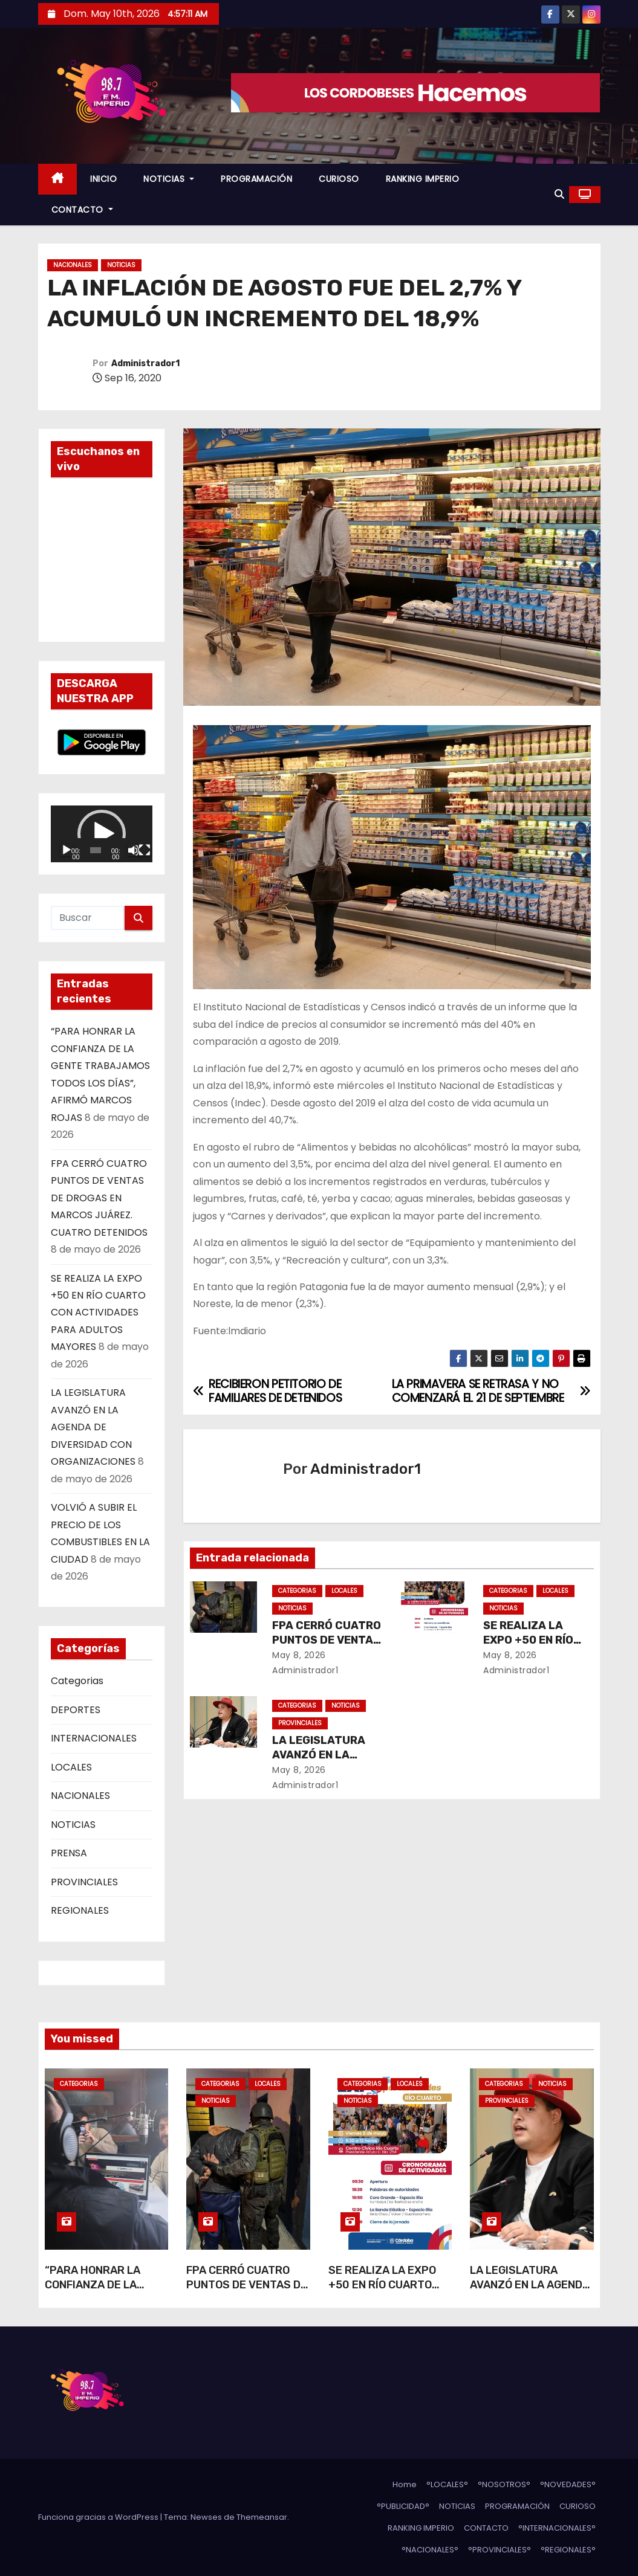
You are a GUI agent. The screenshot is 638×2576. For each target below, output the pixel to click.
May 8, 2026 (299, 1655)
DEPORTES (75, 1710)
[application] (101, 834)
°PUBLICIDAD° (403, 2506)
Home (404, 2484)
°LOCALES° (447, 2484)
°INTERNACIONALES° (557, 2528)
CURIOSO (339, 179)
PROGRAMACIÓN (256, 179)
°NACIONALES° (430, 2549)
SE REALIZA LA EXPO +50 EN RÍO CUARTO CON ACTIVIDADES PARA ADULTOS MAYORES (98, 1312)
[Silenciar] (134, 850)
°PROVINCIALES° (499, 2549)
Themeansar (261, 2517)
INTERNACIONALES (94, 1738)
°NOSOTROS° (504, 2484)
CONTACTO (82, 210)
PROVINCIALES (84, 1882)
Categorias (77, 1681)
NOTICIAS (168, 179)
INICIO (103, 179)
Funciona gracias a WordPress (99, 2517)
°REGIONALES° (568, 2549)
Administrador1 (145, 363)
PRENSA (69, 1853)
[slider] (95, 850)
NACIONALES (72, 265)
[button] (559, 194)
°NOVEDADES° (568, 2484)
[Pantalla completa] (144, 850)
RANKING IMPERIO (423, 179)
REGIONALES (80, 1910)
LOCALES (71, 1767)
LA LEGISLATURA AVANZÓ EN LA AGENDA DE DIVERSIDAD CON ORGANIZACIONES (93, 1427)
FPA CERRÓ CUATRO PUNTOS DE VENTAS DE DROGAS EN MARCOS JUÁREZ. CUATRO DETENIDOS (99, 1198)
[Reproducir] (66, 850)
